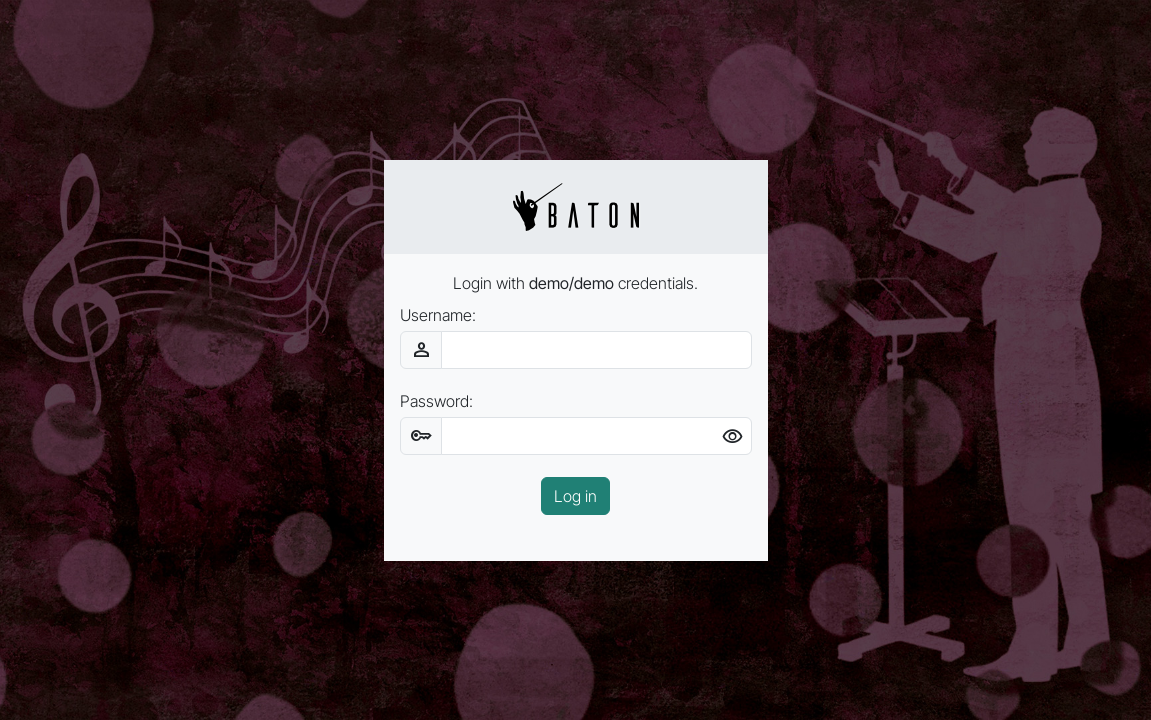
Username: (438, 315)
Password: (436, 401)
